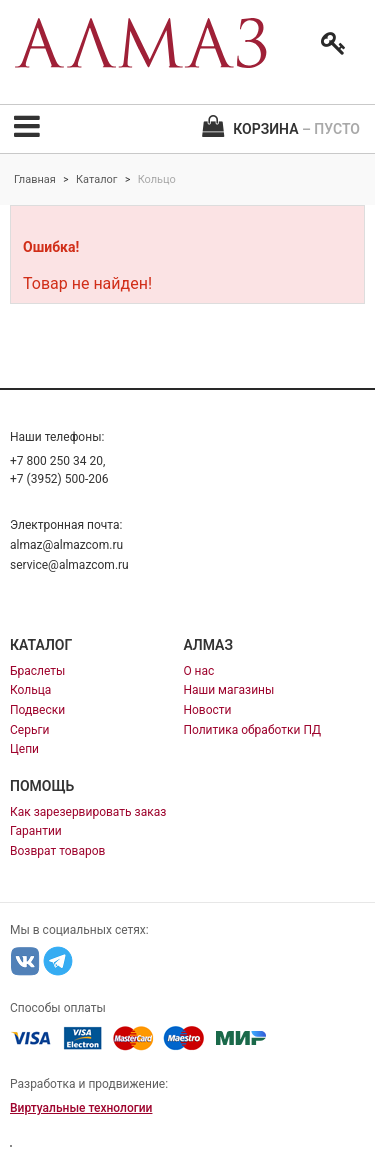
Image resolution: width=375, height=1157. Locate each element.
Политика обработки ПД (252, 730)
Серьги (29, 730)
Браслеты (37, 671)
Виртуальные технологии (81, 1108)
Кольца (30, 690)
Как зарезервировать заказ (88, 812)
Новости (207, 710)
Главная (35, 179)
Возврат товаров (57, 851)
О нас (198, 671)
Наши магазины (228, 690)
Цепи (24, 749)
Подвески (37, 710)
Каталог (96, 179)
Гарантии (36, 831)
